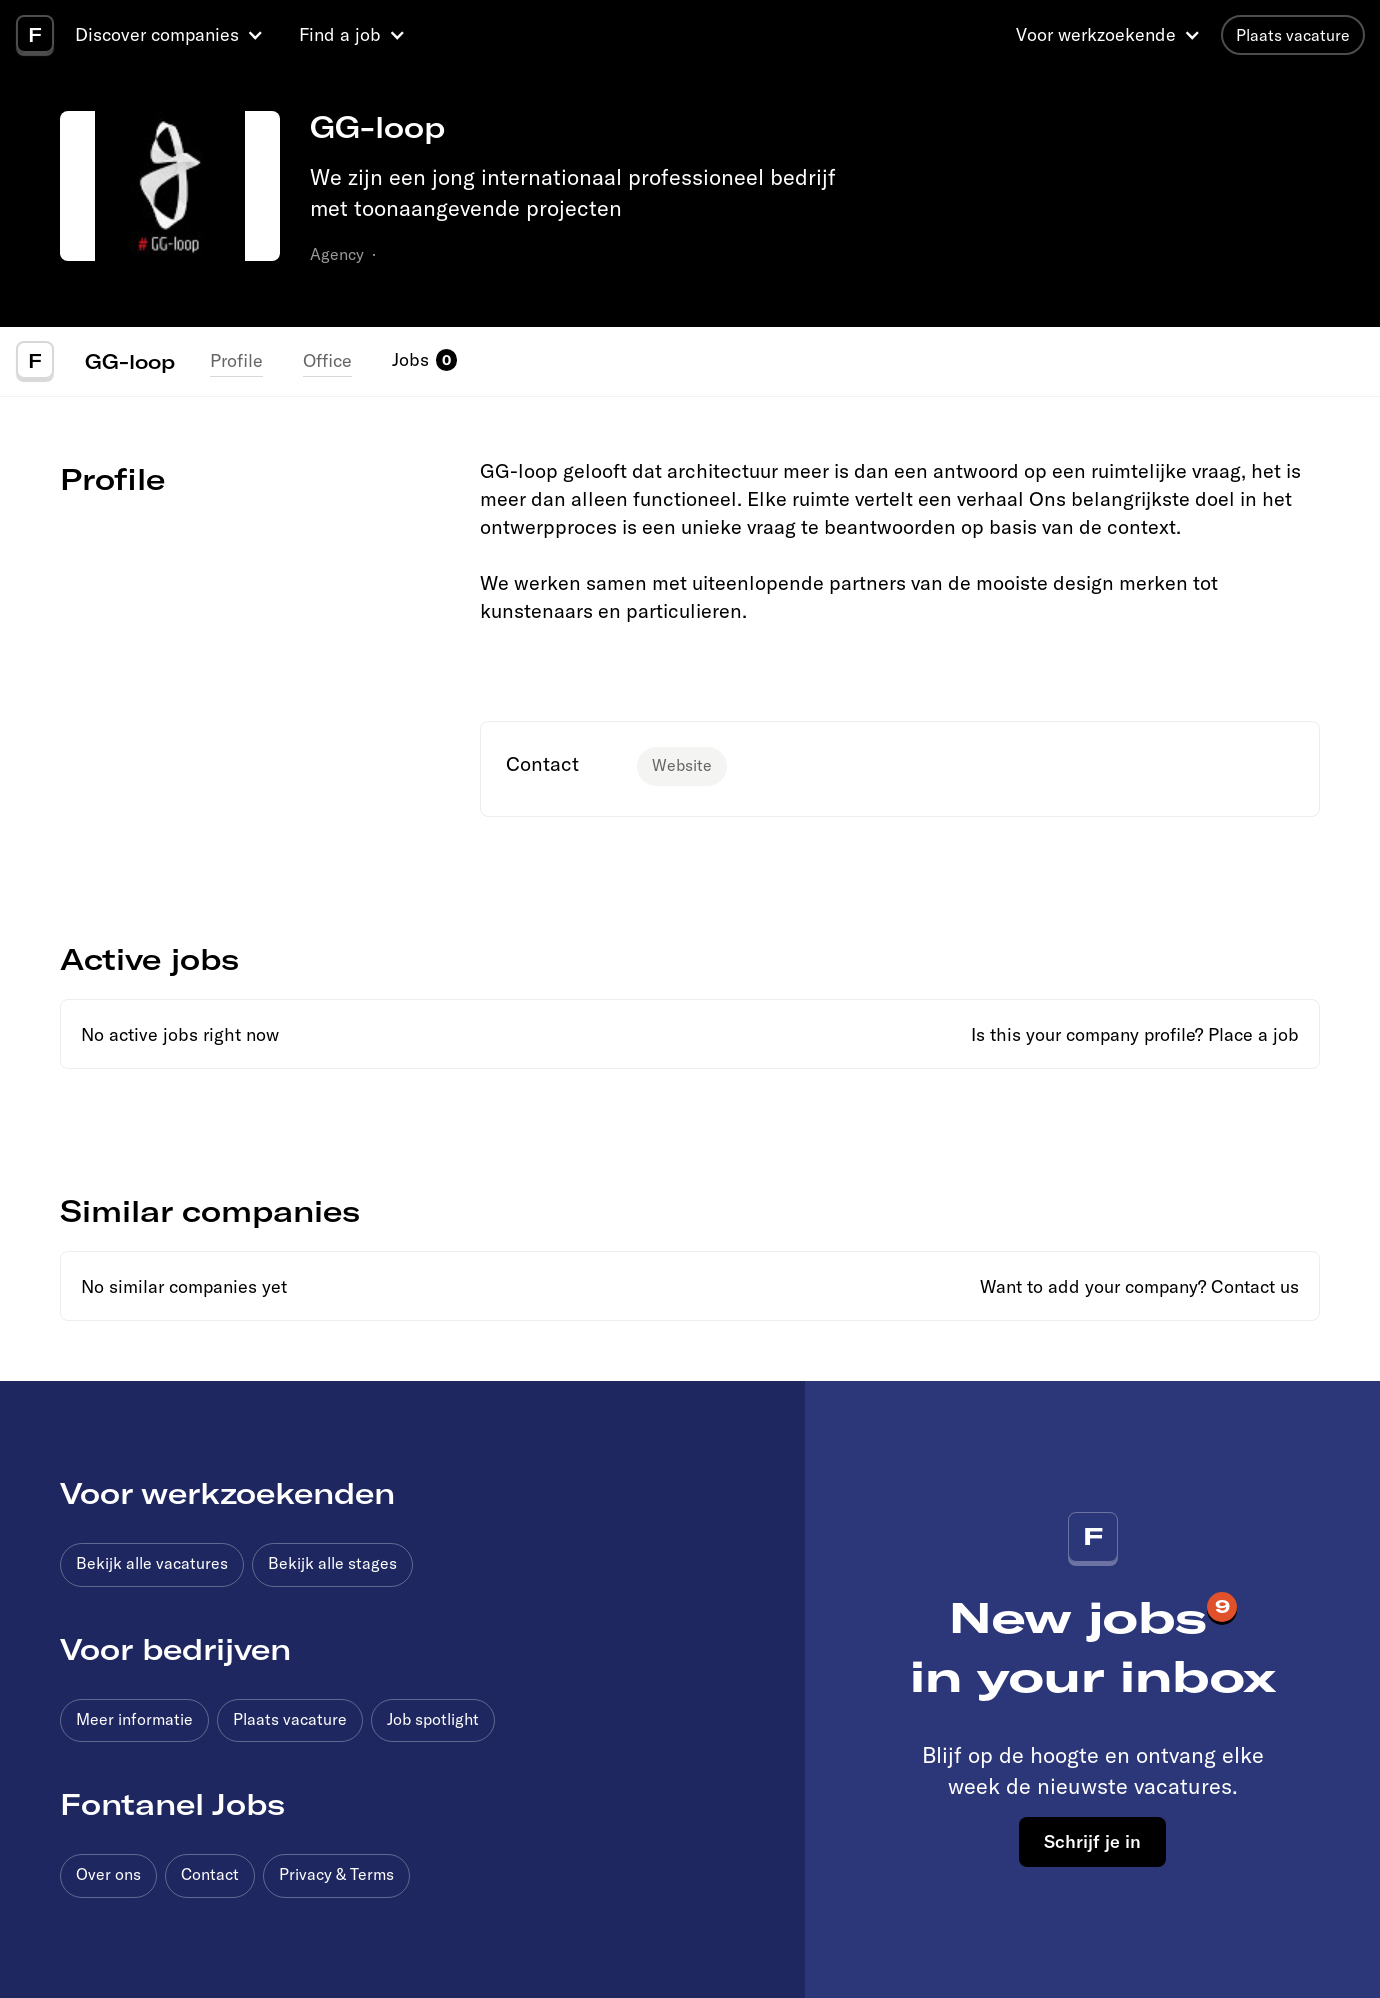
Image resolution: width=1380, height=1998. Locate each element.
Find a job (340, 34)
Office (327, 360)
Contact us (1255, 1286)
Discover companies (157, 34)
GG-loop (130, 361)
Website (682, 765)
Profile (236, 360)
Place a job (1253, 1034)
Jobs (410, 359)
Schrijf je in (1092, 1841)
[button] (172, 35)
